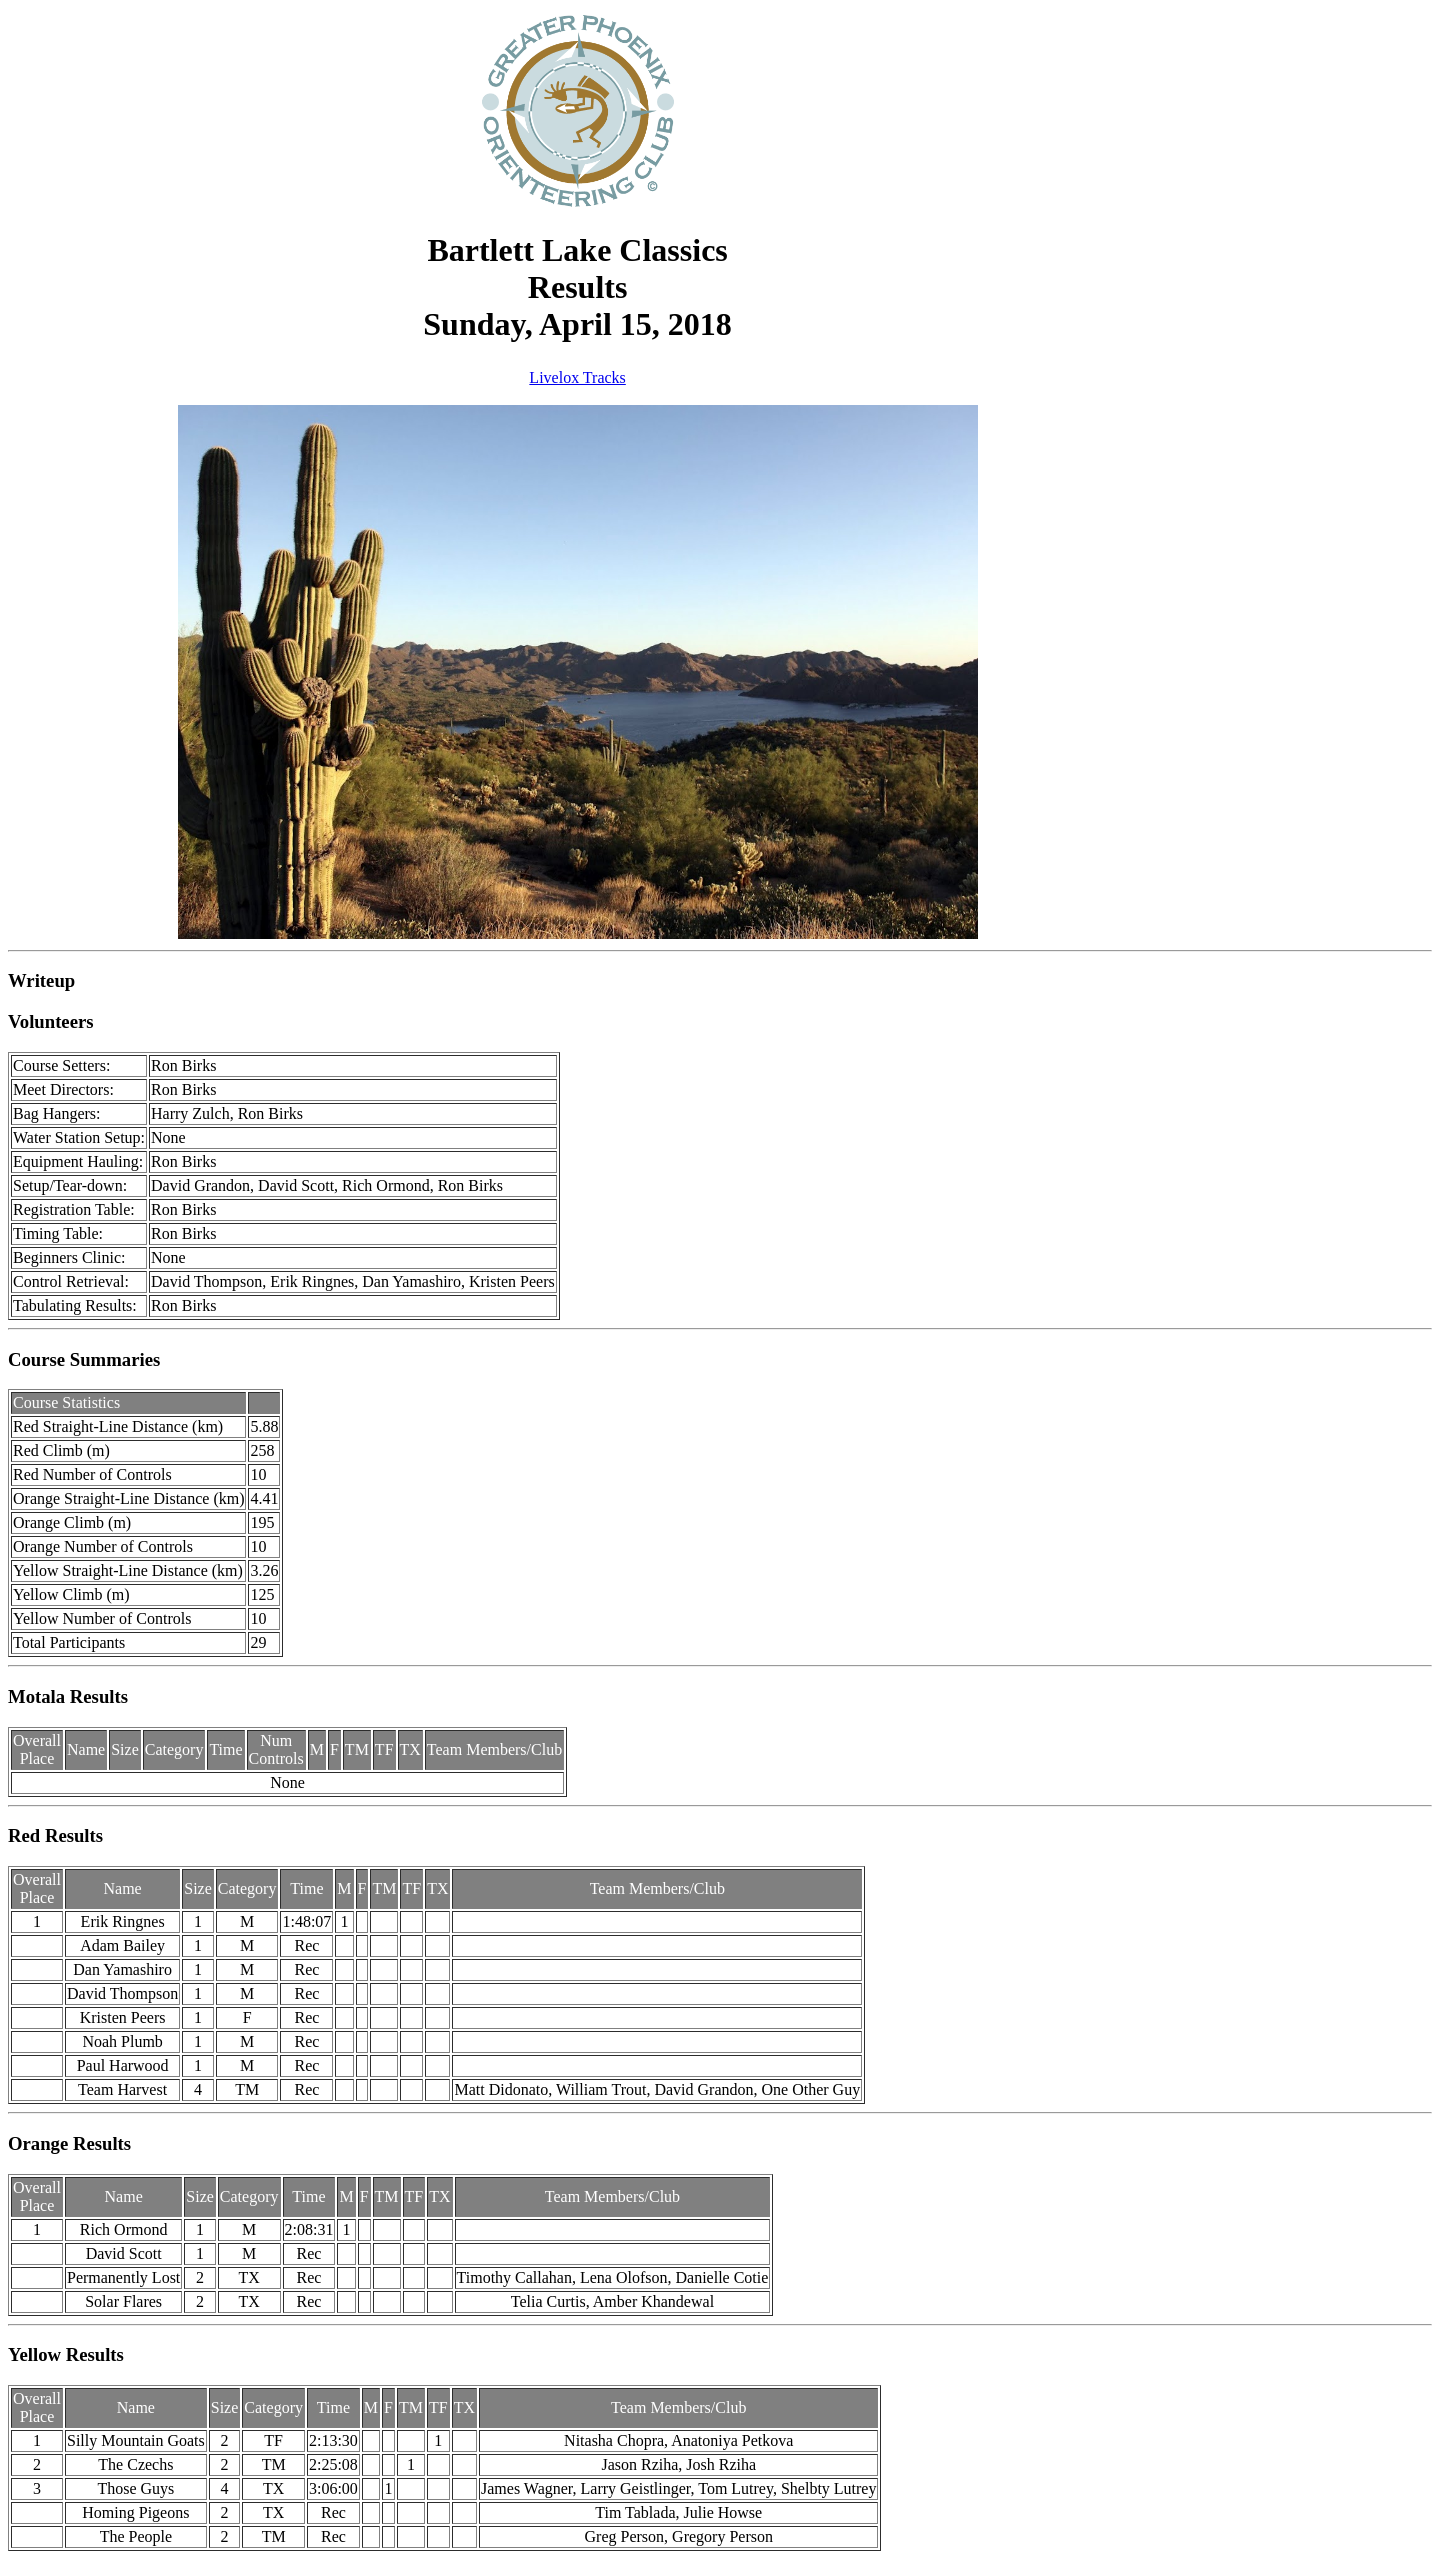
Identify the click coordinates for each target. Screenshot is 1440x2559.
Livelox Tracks (577, 377)
